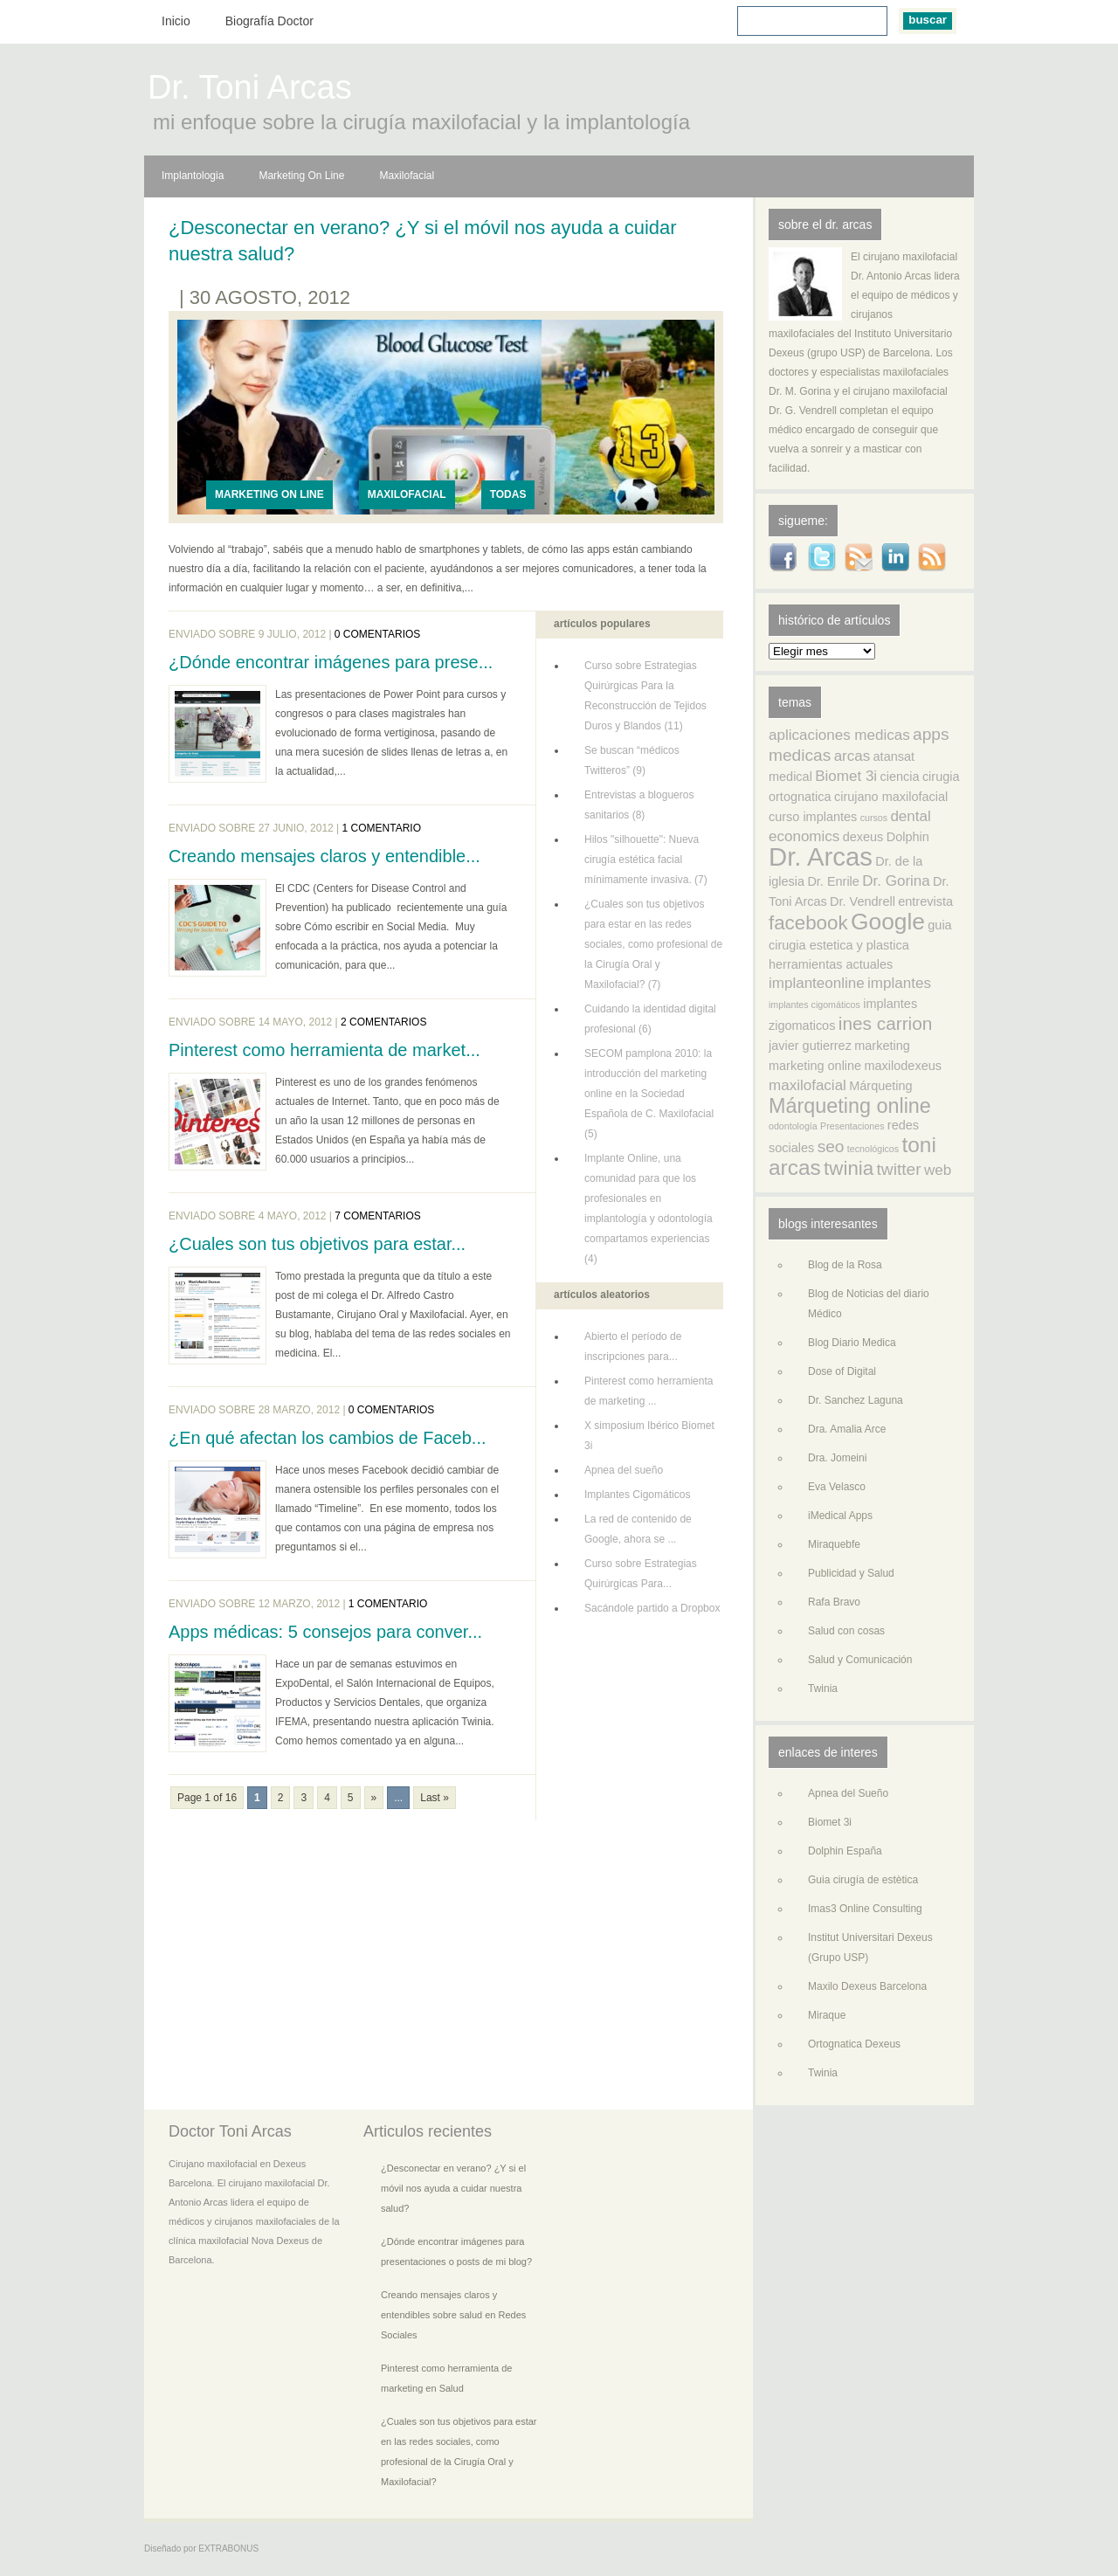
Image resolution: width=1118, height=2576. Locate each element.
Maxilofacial (406, 175)
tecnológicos (873, 1148)
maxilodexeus (903, 1066)
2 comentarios (383, 1022)
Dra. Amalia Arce (847, 1429)
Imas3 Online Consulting (865, 1909)
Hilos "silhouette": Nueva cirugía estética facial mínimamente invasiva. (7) (645, 859)
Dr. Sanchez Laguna (855, 1400)
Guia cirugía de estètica (863, 1880)
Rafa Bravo (834, 1602)
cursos (873, 817)
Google (888, 921)
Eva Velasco (837, 1487)
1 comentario (381, 828)
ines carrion (885, 1023)
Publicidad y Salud (851, 1573)
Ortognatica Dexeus (854, 2044)
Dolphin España (845, 1851)
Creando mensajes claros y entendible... (324, 856)
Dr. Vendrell (862, 901)
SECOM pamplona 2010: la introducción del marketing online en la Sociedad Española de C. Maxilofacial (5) (649, 1093)
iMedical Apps (840, 1515)
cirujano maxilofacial (891, 797)
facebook (808, 923)
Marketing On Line (301, 175)
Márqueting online (850, 1106)
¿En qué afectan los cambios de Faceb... (328, 1437)
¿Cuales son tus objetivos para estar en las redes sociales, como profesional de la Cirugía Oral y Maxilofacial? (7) (653, 944)
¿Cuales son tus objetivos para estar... (317, 1243)
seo (831, 1146)
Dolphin (908, 837)
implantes (899, 983)
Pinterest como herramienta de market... (324, 1050)
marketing (882, 1046)
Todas (508, 494)
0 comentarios (377, 634)
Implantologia (193, 175)
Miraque (826, 2015)
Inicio (176, 21)
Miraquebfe (834, 1544)
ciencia (899, 777)
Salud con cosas (846, 1631)
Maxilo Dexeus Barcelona (867, 1986)
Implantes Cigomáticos (637, 1494)
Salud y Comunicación (860, 1660)
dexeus (863, 837)
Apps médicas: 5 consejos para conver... (325, 1631)
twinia (848, 1168)
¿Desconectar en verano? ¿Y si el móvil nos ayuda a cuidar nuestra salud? (423, 241)
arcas (852, 756)
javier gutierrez (810, 1046)
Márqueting (880, 1086)
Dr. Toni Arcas (250, 90)
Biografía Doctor (269, 21)
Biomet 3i (846, 776)
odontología (793, 1126)
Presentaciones (852, 1126)
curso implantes (813, 817)
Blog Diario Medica (852, 1342)
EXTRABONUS (228, 2548)
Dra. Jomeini (837, 1458)
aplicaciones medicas (839, 735)
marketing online (815, 1066)
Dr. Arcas (821, 856)
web (937, 1170)
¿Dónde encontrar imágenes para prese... (331, 662)
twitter (899, 1169)
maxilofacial (807, 1085)
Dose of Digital (842, 1371)
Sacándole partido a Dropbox (652, 1608)
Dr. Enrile (833, 881)
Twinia (823, 1688)
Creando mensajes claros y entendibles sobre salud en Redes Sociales (453, 2314)
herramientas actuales (831, 964)
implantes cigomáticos (814, 1004)
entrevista (925, 901)
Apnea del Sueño (848, 1793)
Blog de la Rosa (845, 1265)
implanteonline (817, 983)
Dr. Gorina (896, 881)
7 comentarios (377, 1216)
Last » (434, 1798)
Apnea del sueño (623, 1470)
